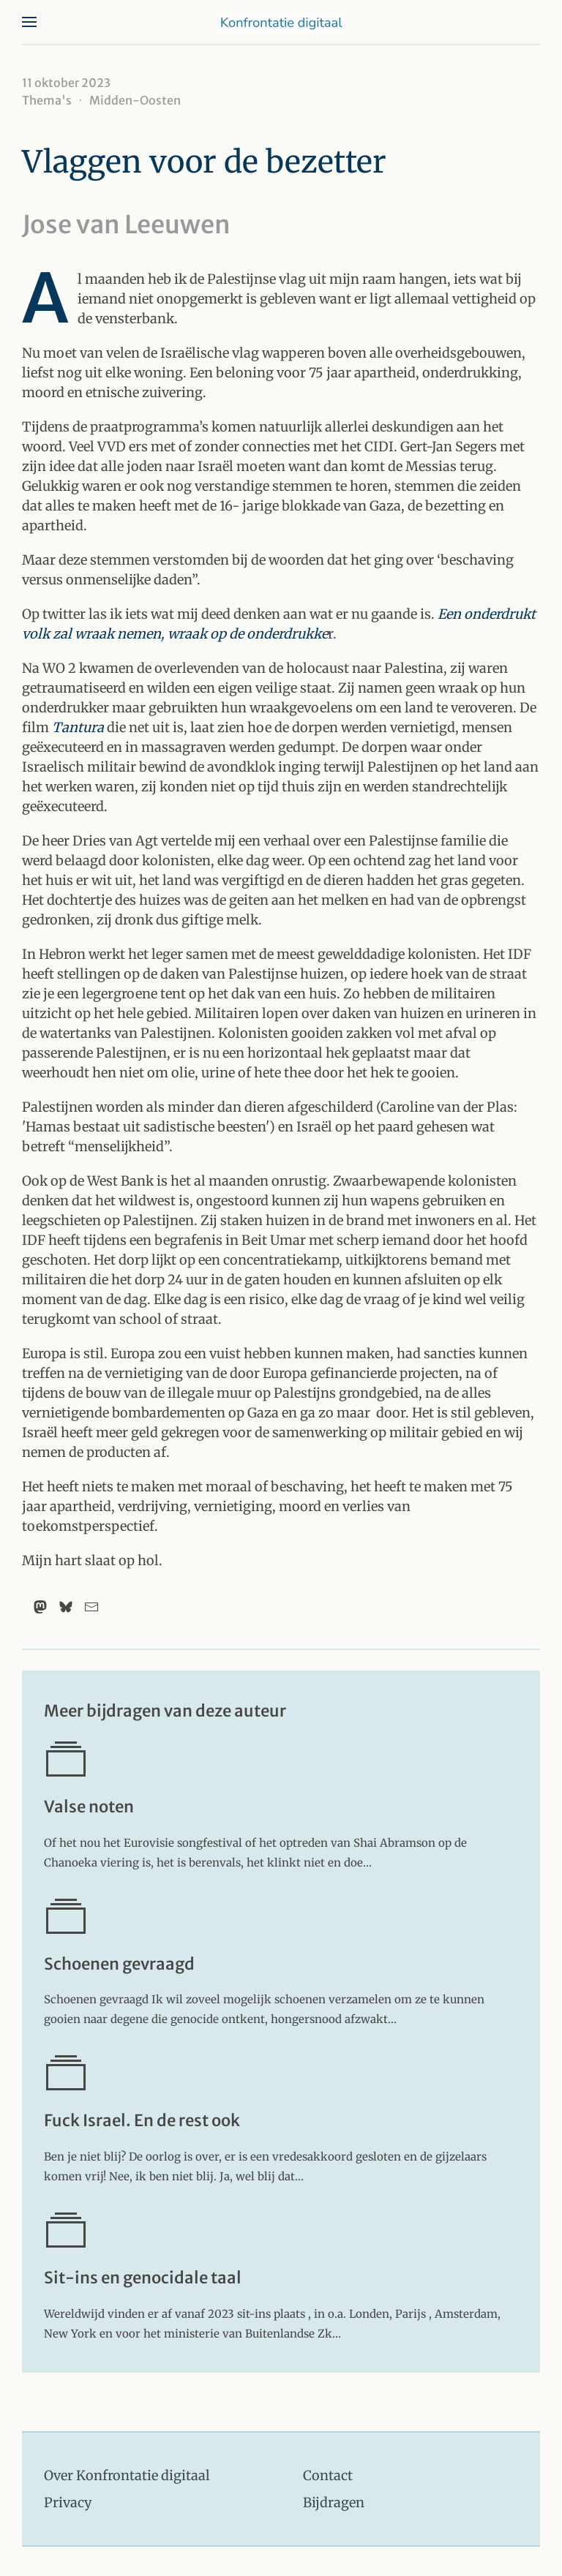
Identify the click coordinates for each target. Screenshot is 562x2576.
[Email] (91, 1607)
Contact (328, 2475)
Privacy (67, 2502)
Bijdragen (333, 2502)
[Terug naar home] (281, 22)
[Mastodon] (40, 1607)
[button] (29, 22)
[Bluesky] (66, 1607)
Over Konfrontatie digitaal (127, 2475)
